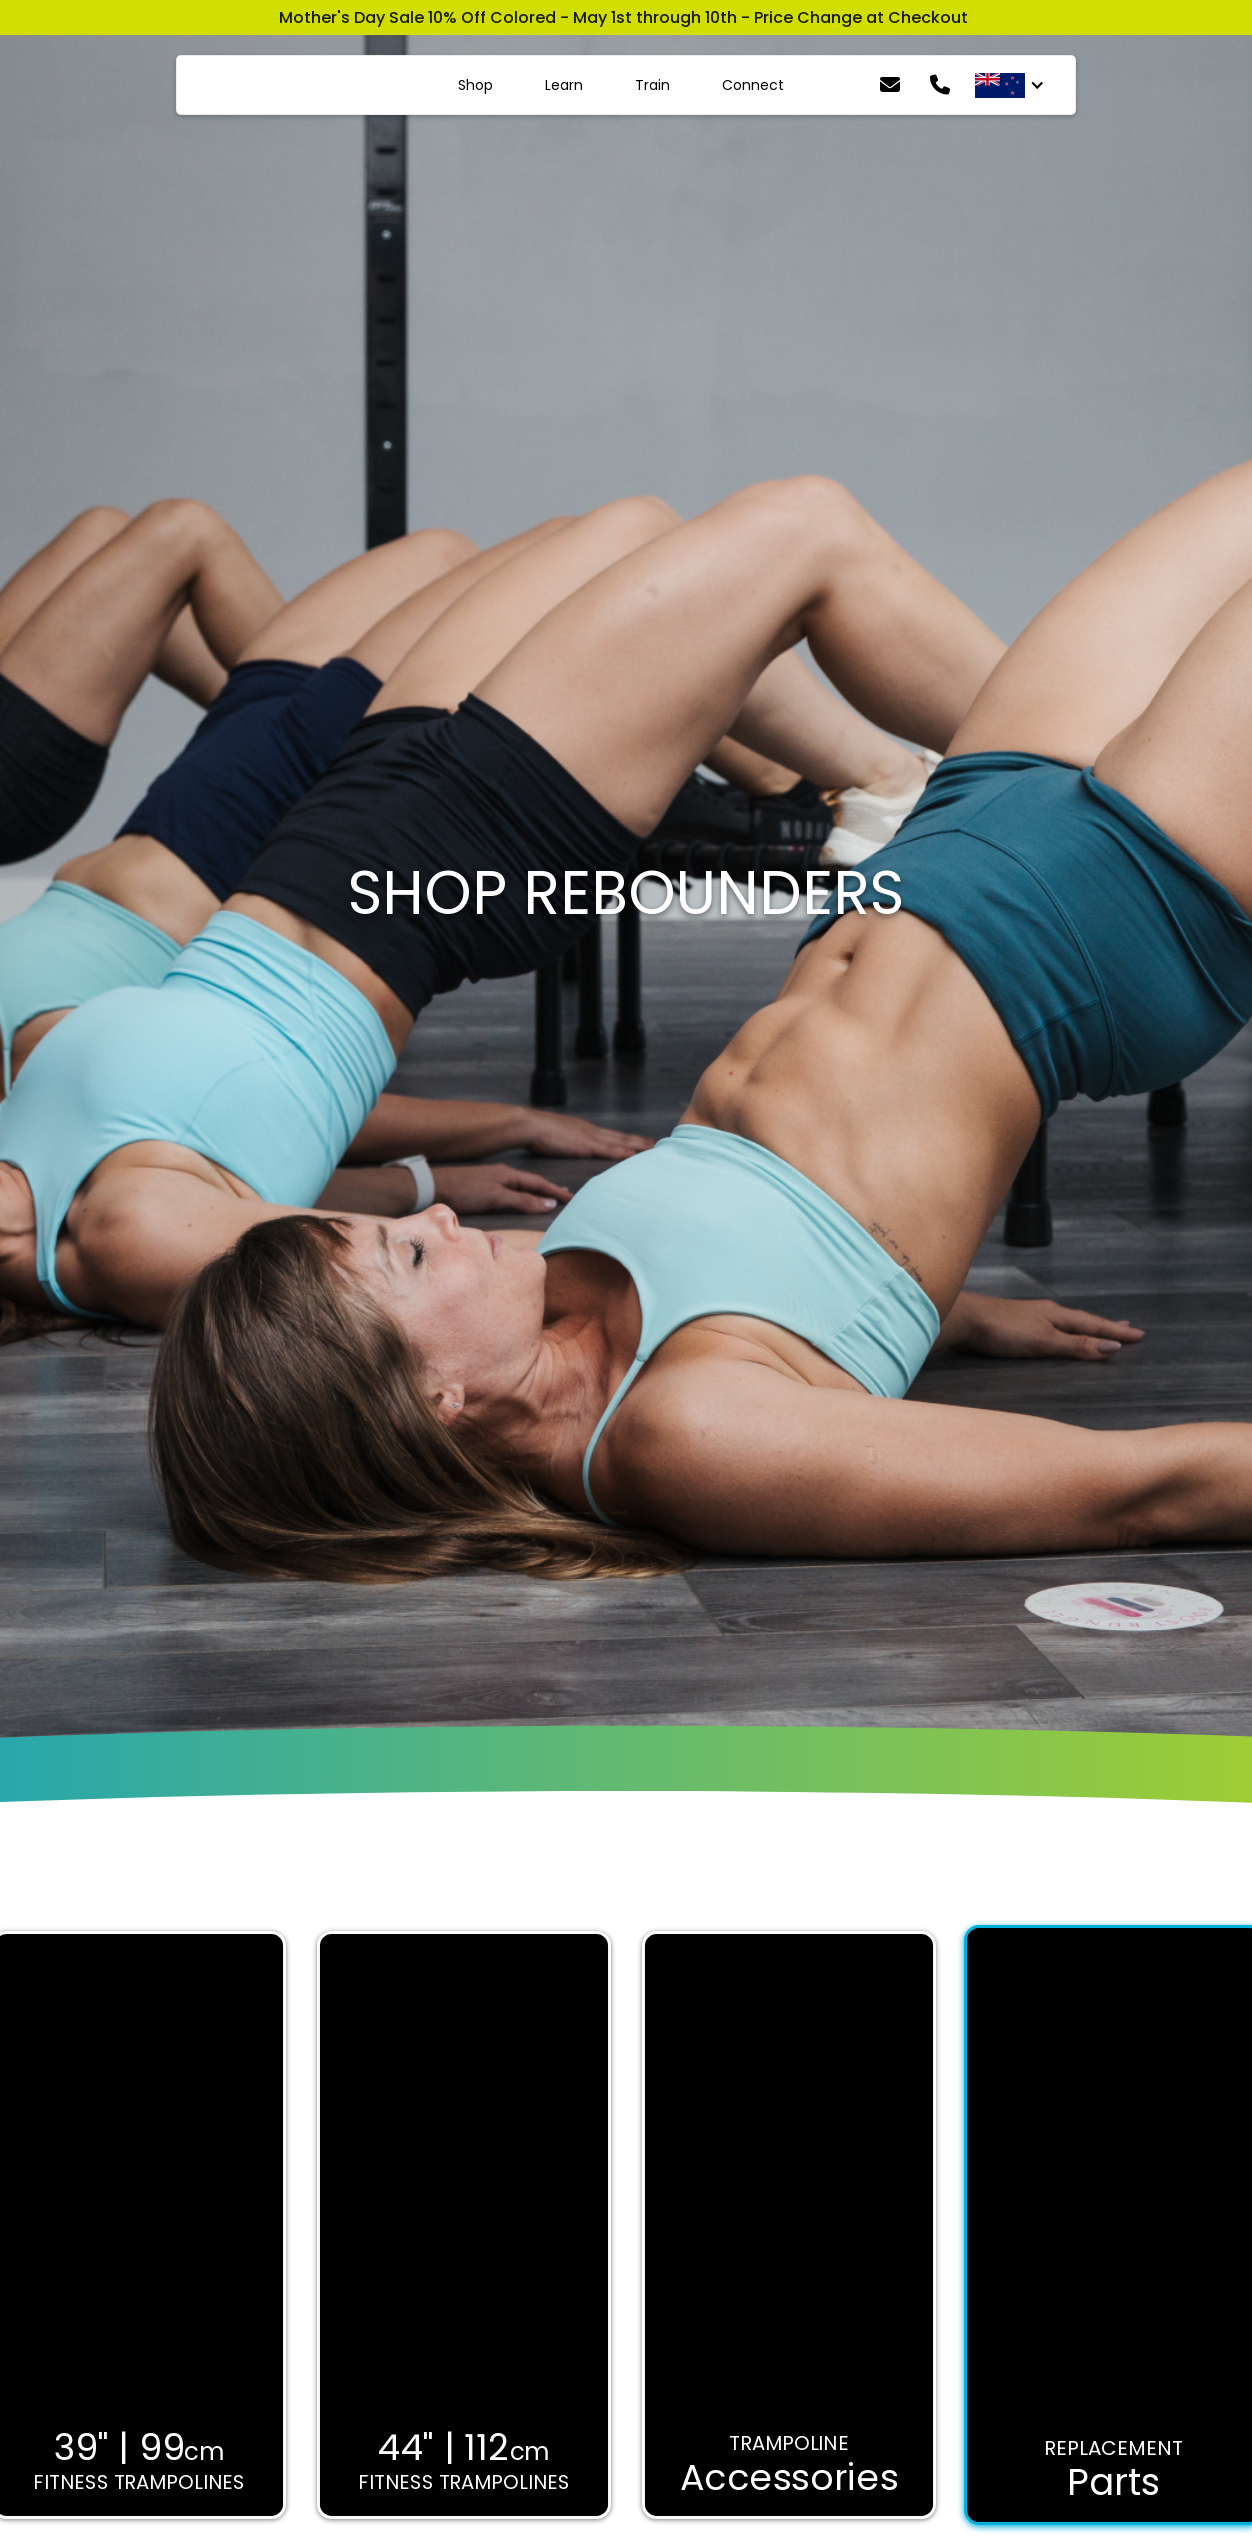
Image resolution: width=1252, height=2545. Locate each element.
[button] (1010, 85)
